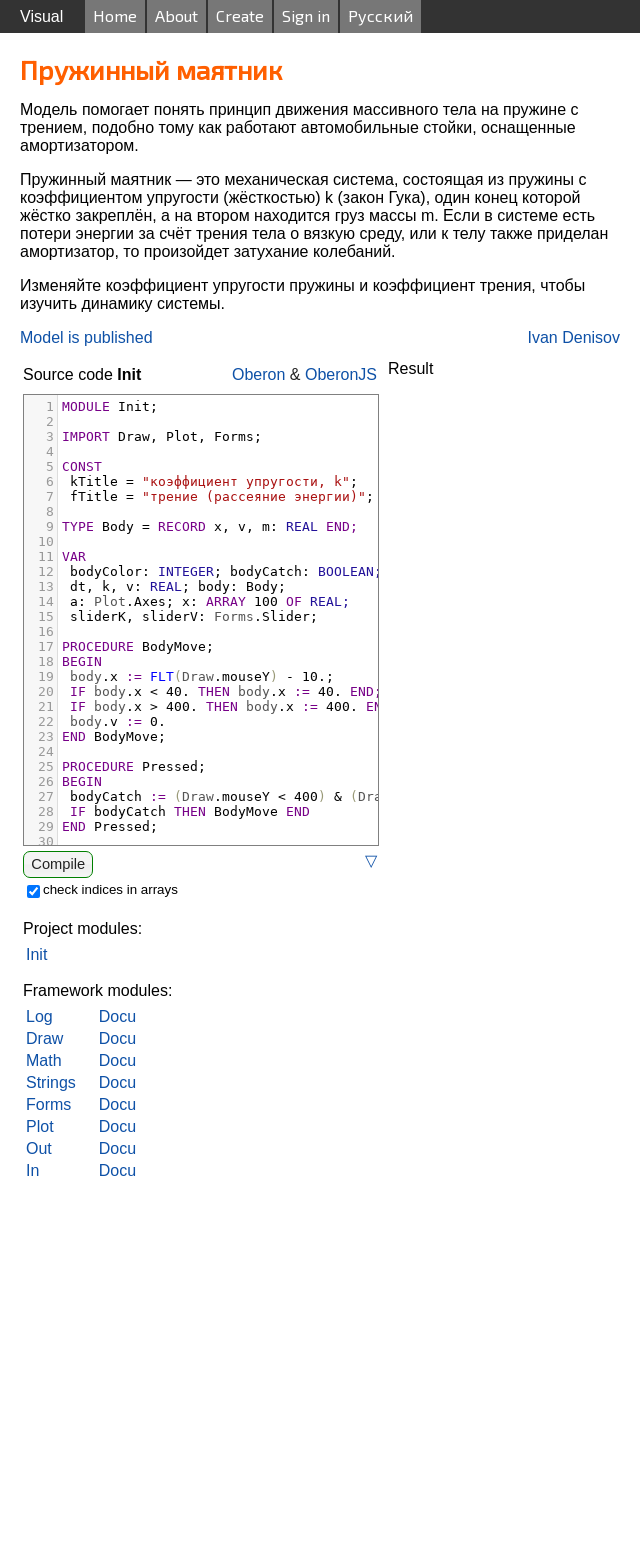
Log (39, 1016)
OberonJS (341, 374)
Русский (380, 15)
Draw (44, 1038)
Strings (51, 1082)
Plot (40, 1126)
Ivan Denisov (574, 337)
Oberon (258, 374)
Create (240, 15)
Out (39, 1148)
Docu (117, 1016)
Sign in (306, 15)
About (176, 15)
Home (115, 15)
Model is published (86, 337)
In (32, 1170)
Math (44, 1060)
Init (36, 954)
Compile (58, 864)
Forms (48, 1104)
